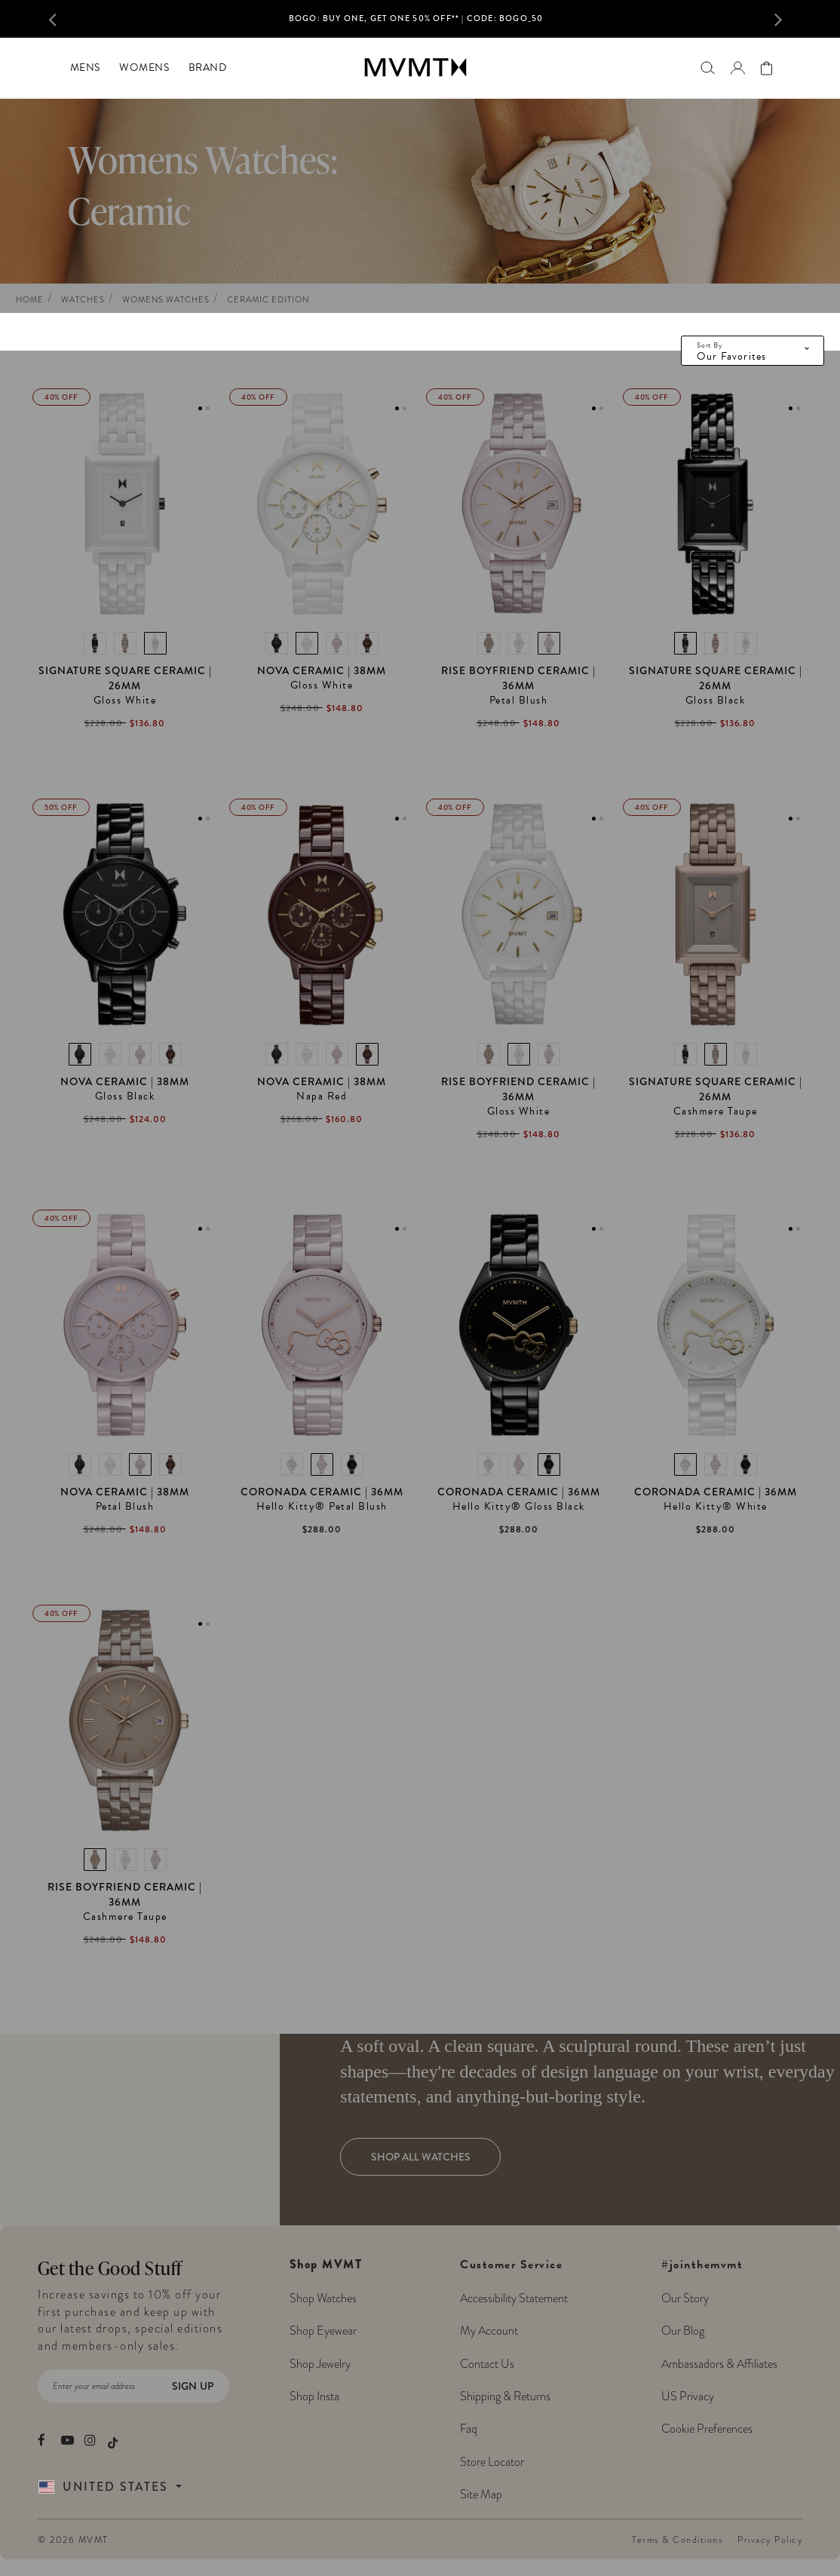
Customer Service (514, 2380)
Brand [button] (208, 67)
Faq (468, 2429)
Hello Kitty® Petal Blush (322, 1506)
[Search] (707, 67)
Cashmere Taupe (715, 1111)
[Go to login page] (737, 68)
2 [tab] (208, 408)
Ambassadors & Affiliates (719, 2364)
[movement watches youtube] (67, 2439)
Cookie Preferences (707, 2429)
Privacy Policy (769, 2540)
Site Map (481, 2494)
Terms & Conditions (677, 2540)
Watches (83, 299)
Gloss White (125, 700)
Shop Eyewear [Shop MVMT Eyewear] (323, 2331)
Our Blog (682, 2331)
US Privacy (687, 2396)
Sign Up (193, 2386)
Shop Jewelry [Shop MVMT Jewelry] (320, 2364)
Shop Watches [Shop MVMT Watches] (323, 2298)
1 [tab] (200, 408)
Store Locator (492, 2462)
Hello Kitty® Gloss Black (518, 1506)
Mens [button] (85, 67)
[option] (416, 23)
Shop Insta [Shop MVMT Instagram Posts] (314, 2396)
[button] (66, 19)
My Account (489, 2331)
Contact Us (487, 2364)
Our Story (685, 2298)
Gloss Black (715, 700)
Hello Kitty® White (716, 1506)
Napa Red (321, 1096)
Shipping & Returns (505, 2396)
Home (30, 299)
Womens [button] (144, 67)
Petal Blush (518, 700)
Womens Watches (166, 299)
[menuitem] (84, 68)
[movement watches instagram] (90, 2439)
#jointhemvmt (702, 2265)
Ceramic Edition (268, 299)
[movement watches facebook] (44, 2439)
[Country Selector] (127, 2487)
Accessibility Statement (514, 2298)
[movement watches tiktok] (113, 2441)
